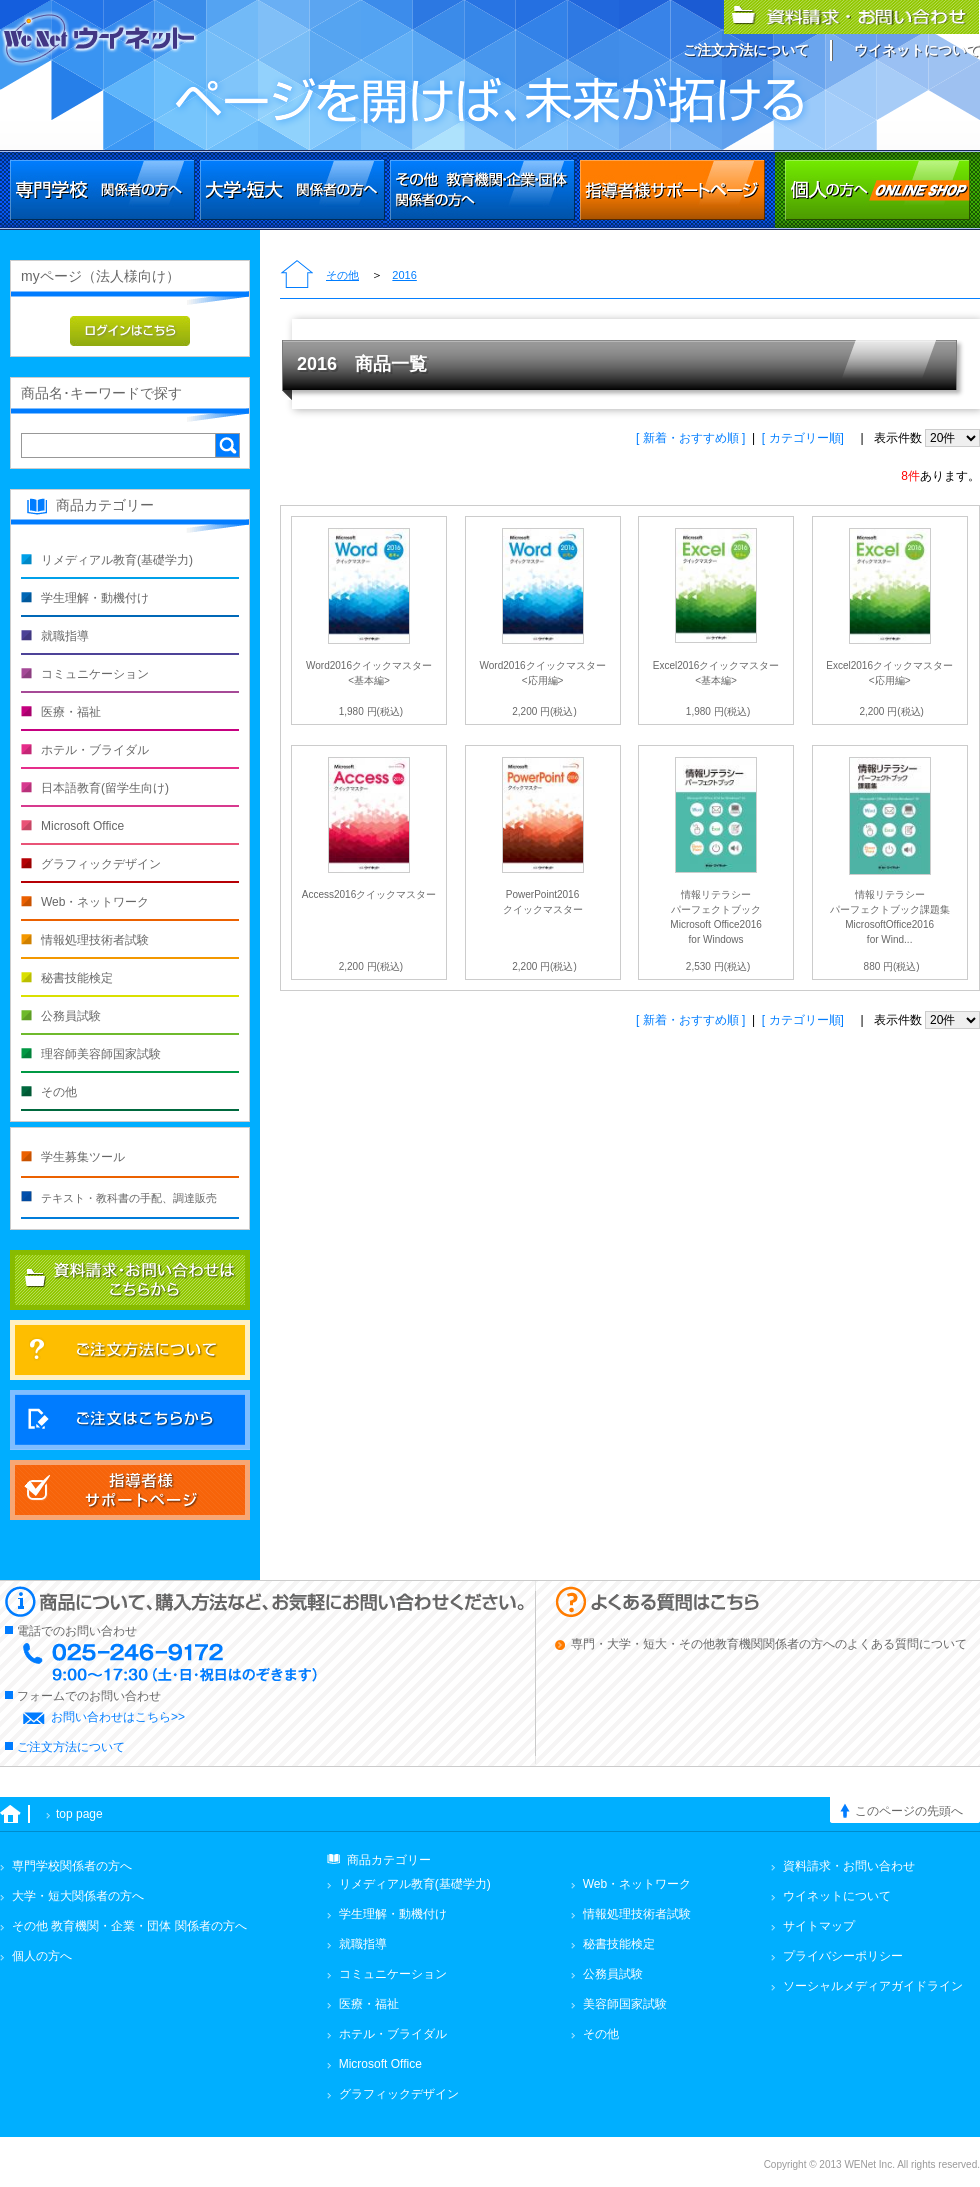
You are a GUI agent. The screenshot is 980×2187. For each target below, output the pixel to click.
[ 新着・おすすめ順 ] (690, 438)
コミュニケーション (95, 674)
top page (79, 1814)
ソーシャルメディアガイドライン (873, 1986)
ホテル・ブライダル (95, 750)
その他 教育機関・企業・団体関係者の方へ (482, 190)
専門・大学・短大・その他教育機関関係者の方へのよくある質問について (769, 1644)
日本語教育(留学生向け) (105, 788)
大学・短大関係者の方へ (292, 190)
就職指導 (65, 636)
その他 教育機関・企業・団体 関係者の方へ (129, 1926)
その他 (342, 275)
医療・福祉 (71, 712)
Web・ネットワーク (95, 902)
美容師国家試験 (625, 2004)
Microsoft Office (82, 826)
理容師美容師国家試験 (101, 1054)
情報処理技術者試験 (95, 940)
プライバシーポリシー (843, 1956)
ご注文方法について (746, 50)
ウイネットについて (917, 50)
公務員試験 (71, 1016)
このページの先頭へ (909, 1811)
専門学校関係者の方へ (102, 190)
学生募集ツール (83, 1157)
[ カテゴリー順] (804, 438)
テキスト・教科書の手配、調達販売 (129, 1198)
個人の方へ (877, 190)
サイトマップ (819, 1926)
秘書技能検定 (77, 978)
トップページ (297, 276)
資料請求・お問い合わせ (849, 1866)
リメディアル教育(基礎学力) (117, 560)
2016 (404, 275)
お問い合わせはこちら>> (118, 1717)
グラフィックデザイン (101, 864)
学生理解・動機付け (95, 598)
